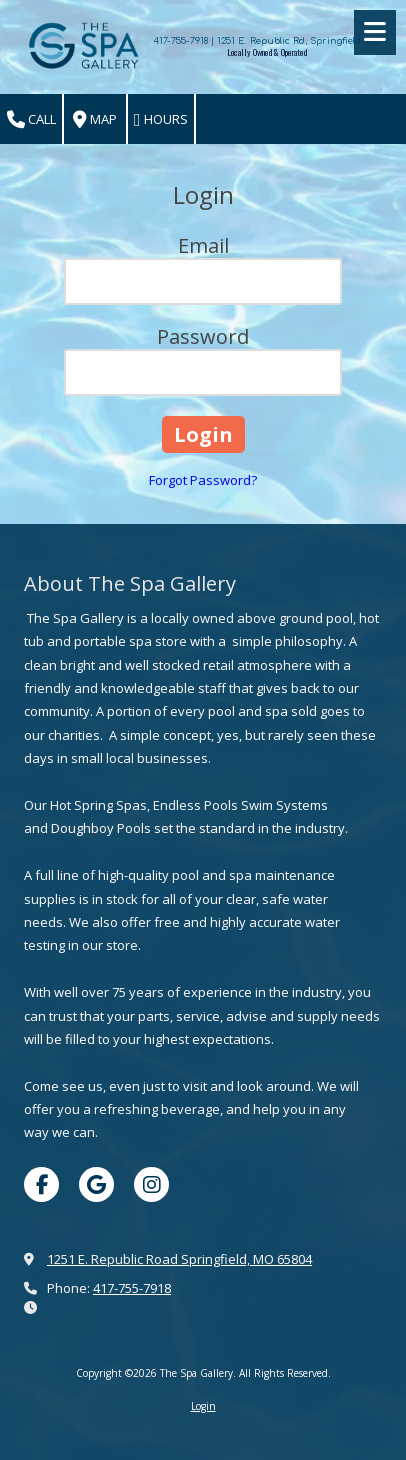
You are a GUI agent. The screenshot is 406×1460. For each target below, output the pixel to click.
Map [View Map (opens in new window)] (95, 119)
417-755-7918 (132, 1288)
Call (31, 119)
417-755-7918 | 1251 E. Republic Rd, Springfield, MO (267, 41)
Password (203, 336)
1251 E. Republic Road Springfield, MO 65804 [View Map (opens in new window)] (179, 1259)
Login (203, 1406)
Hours (161, 119)
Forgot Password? (203, 480)
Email (203, 245)
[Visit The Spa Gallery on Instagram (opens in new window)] (151, 1184)
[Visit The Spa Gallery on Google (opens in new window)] (96, 1184)
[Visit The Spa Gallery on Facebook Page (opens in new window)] (41, 1184)
